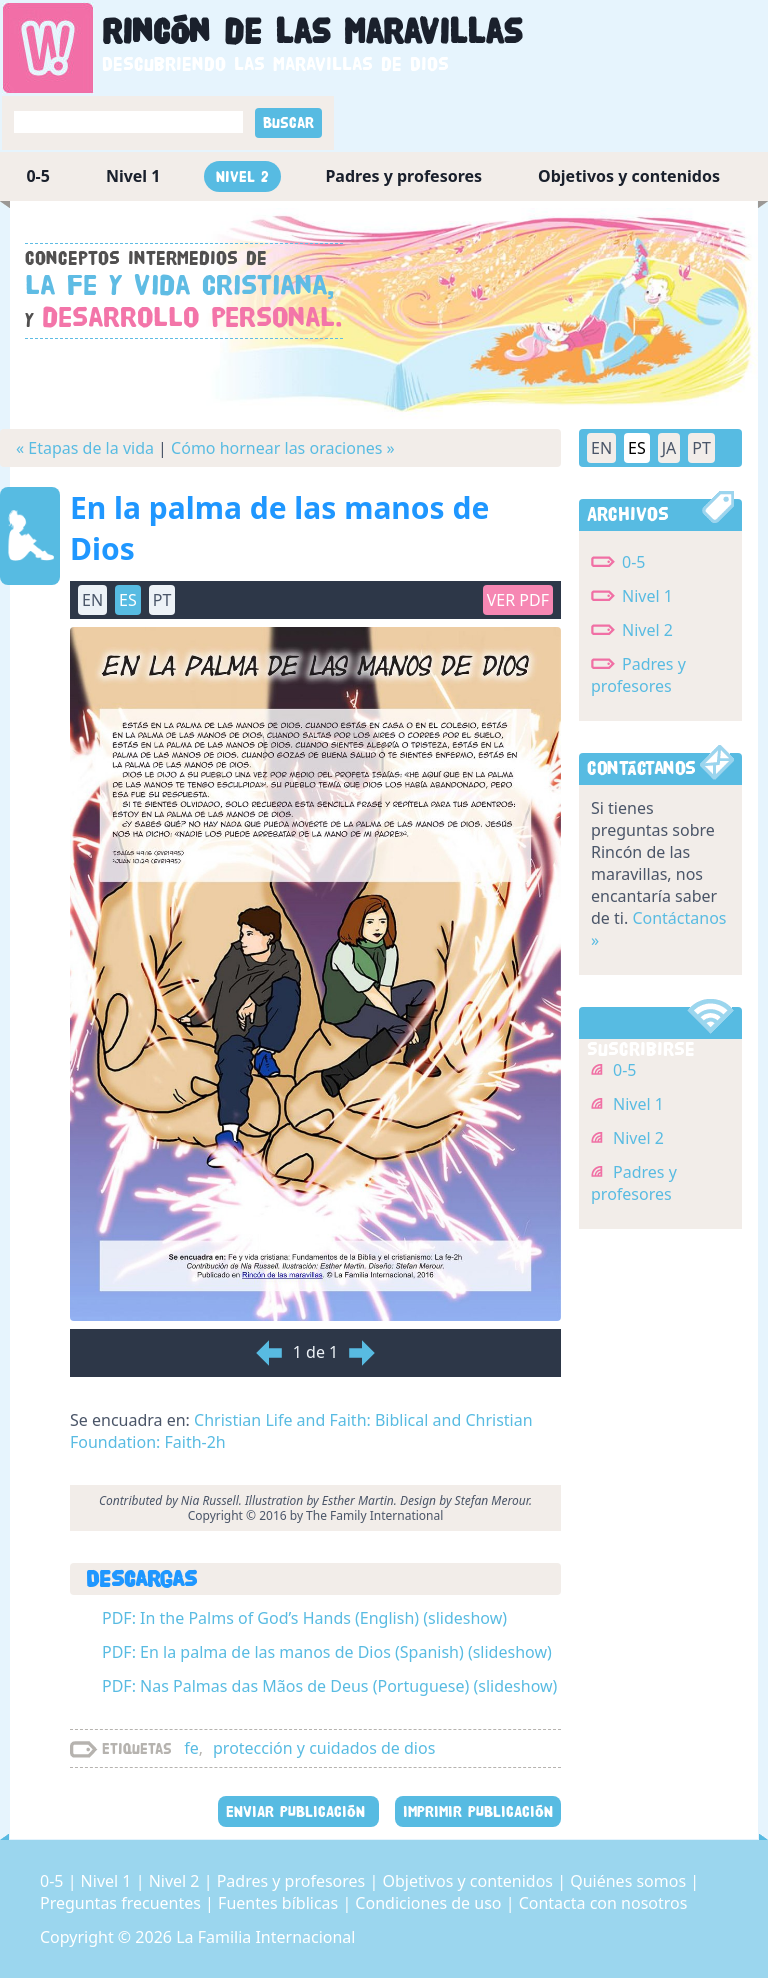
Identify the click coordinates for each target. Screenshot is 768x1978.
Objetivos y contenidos (629, 176)
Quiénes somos (630, 1881)
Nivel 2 (242, 176)
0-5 (37, 176)
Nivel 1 (133, 176)
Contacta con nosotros (603, 1903)
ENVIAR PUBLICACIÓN (298, 1811)
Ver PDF (518, 600)
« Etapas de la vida (85, 448)
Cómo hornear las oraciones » (283, 448)
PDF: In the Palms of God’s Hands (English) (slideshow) (304, 1618)
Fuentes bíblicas (280, 1903)
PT (162, 600)
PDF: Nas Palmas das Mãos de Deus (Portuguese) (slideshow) (329, 1686)
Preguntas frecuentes (122, 1903)
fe (191, 1748)
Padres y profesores (403, 176)
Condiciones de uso (430, 1903)
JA (669, 448)
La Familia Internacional (265, 1937)
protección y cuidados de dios (324, 1748)
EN (92, 600)
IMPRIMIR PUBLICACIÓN (478, 1811)
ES (128, 600)
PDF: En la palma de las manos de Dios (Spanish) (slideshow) (327, 1652)
